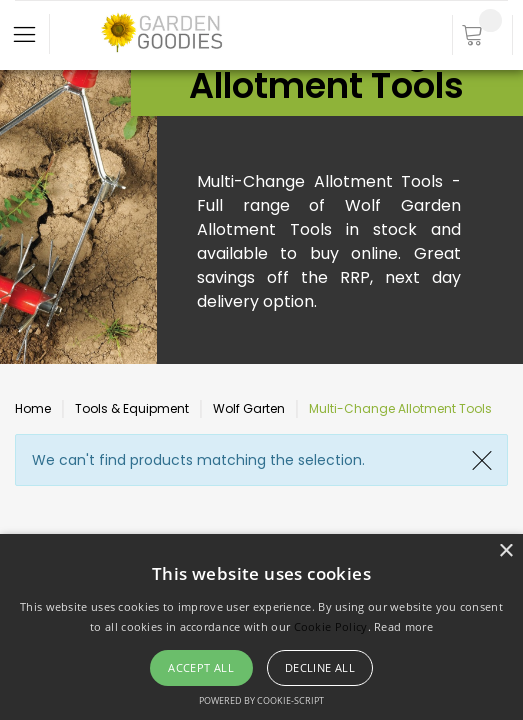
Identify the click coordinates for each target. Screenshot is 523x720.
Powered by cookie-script (261, 700)
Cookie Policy (331, 626)
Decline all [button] (320, 667)
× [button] (505, 551)
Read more (403, 626)
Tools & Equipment (132, 408)
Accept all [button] (201, 667)
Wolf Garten (249, 408)
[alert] (261, 627)
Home (33, 408)
